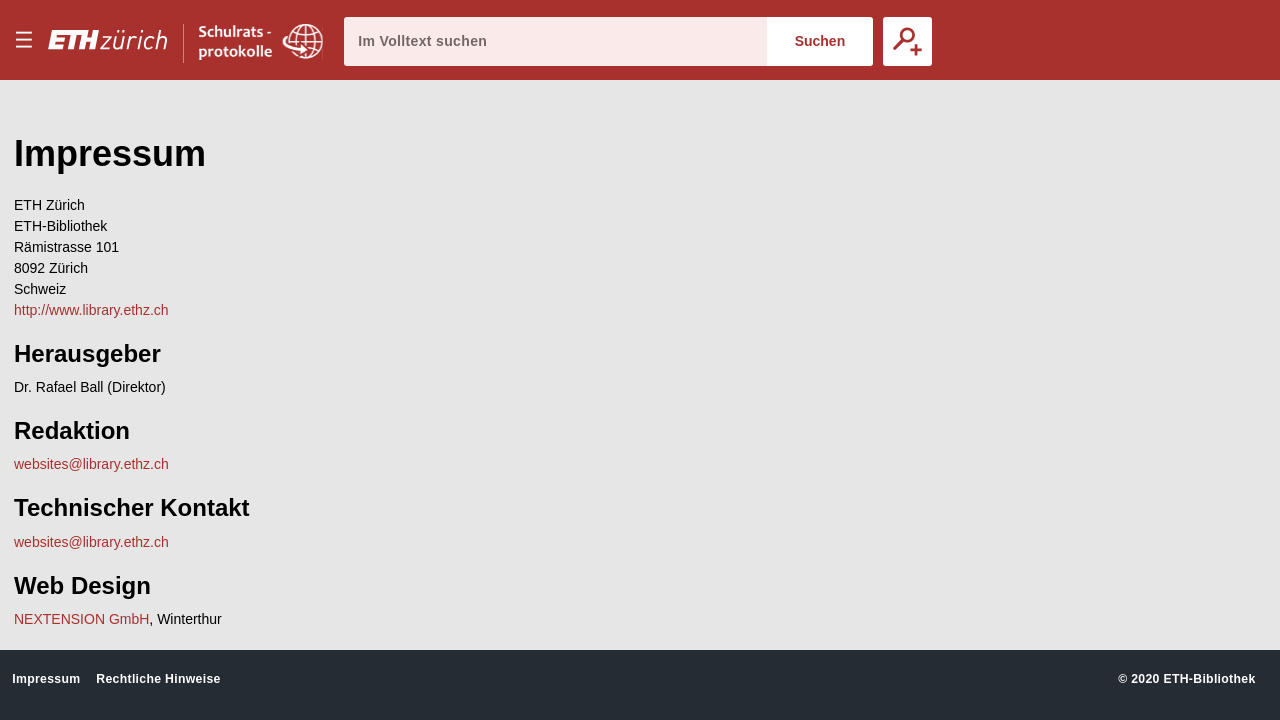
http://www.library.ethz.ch (91, 310)
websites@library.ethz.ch (91, 464)
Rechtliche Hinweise (158, 679)
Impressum (46, 679)
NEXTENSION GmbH (81, 619)
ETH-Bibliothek (1209, 679)
